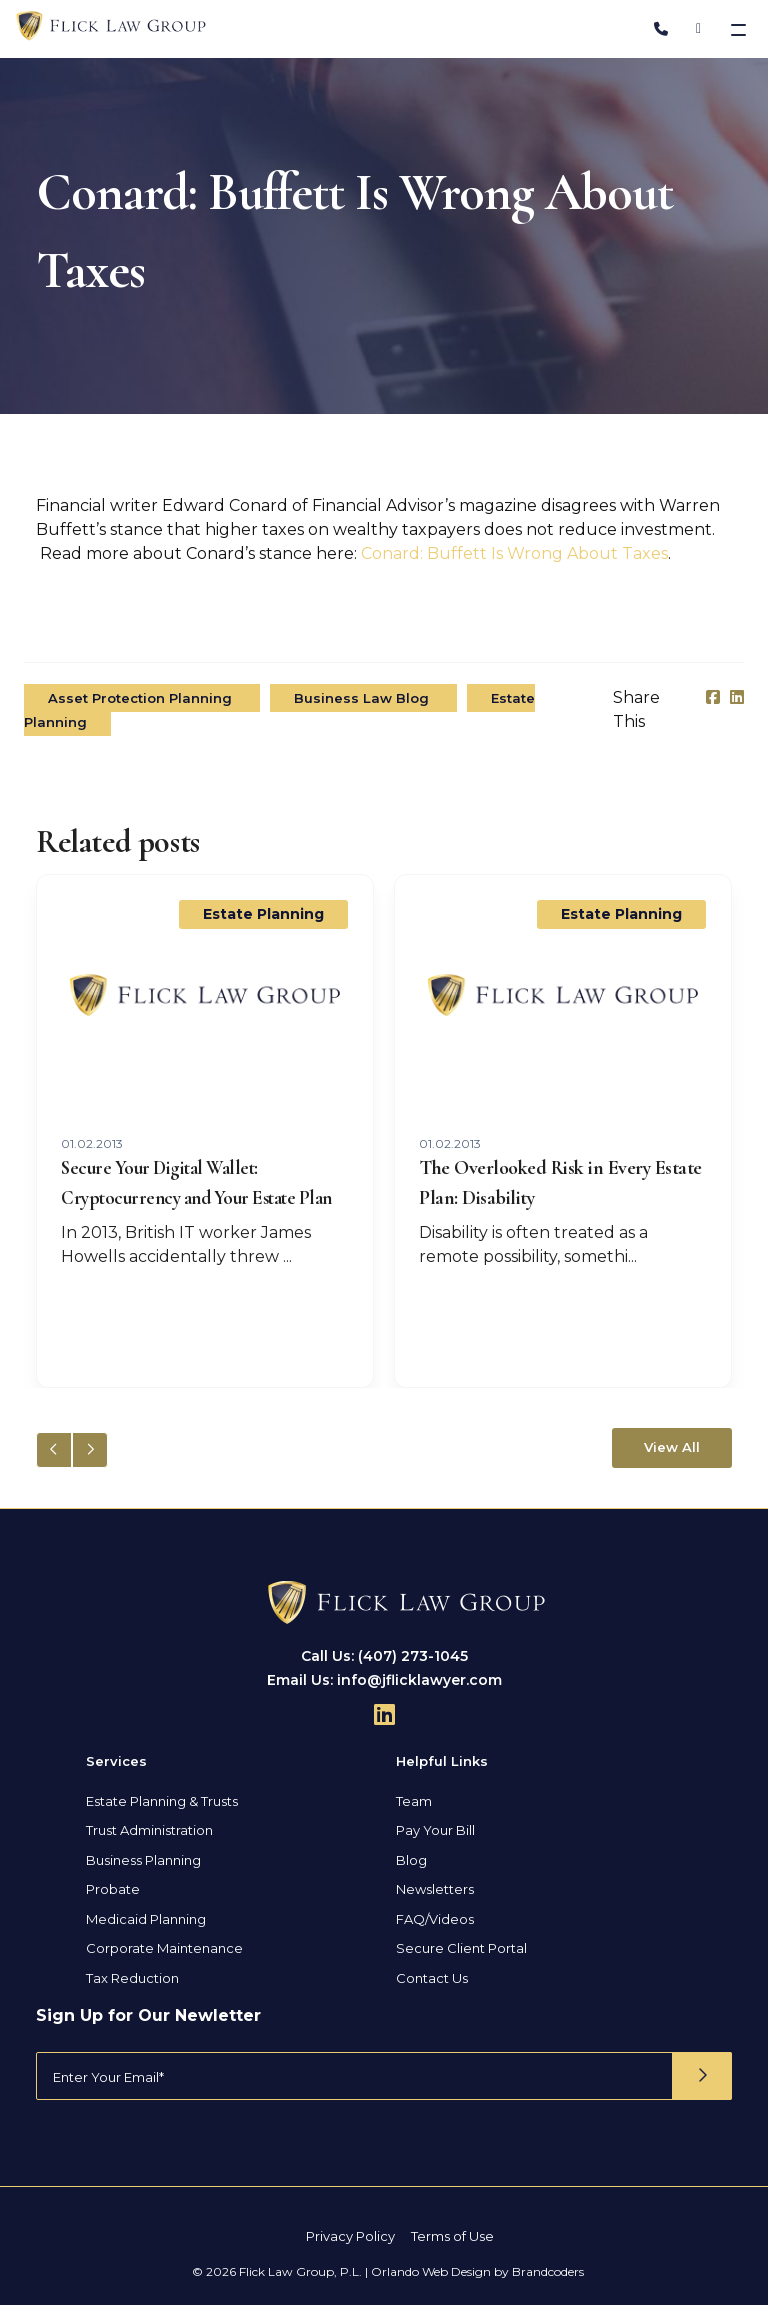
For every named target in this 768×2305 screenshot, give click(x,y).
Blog (411, 1860)
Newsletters (435, 1889)
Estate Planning (263, 914)
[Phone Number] (661, 29)
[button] (90, 1450)
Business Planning (143, 1860)
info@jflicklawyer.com (419, 1680)
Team (414, 1801)
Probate (113, 1889)
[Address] (698, 29)
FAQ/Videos (435, 1919)
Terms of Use (452, 2236)
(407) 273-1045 (413, 1656)
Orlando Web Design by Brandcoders (477, 2271)
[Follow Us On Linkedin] (384, 1714)
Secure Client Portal (461, 1948)
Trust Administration (149, 1830)
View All (672, 1447)
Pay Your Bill (435, 1830)
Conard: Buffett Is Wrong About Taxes (514, 553)
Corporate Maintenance (164, 1948)
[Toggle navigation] (740, 29)
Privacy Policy (350, 2236)
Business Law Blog (363, 698)
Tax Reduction (132, 1978)
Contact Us (432, 1978)
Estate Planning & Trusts (162, 1801)
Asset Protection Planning (142, 698)
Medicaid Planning (146, 1919)
